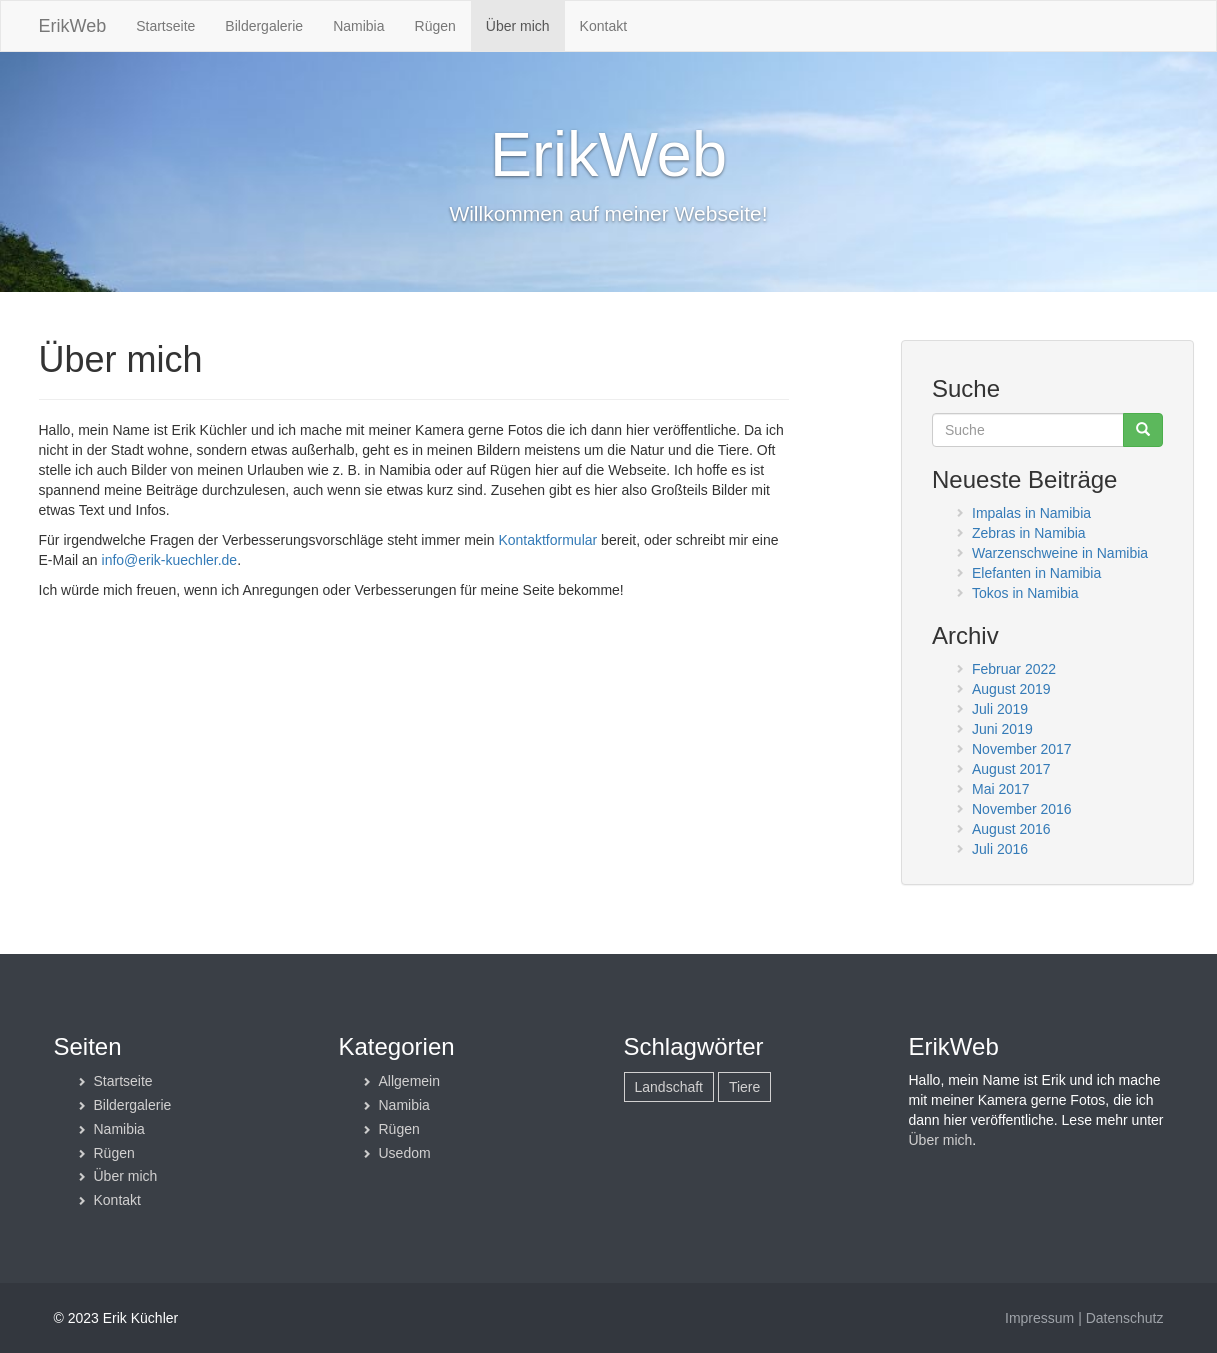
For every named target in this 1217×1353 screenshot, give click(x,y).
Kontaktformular (547, 540)
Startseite (165, 26)
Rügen (435, 26)
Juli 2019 (1000, 709)
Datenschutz (1125, 1318)
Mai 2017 (1001, 789)
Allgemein (409, 1081)
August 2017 (1011, 769)
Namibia (358, 26)
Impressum (1039, 1318)
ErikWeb (73, 26)
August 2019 (1011, 689)
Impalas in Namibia (1031, 513)
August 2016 (1011, 829)
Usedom (405, 1153)
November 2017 (1022, 749)
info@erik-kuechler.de (170, 560)
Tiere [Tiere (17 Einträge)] (744, 1087)
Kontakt (603, 26)
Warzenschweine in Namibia (1060, 553)
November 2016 (1022, 809)
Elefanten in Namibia (1036, 573)
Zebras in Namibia (1029, 533)
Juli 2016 (1000, 849)
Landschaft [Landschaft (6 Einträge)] (669, 1087)
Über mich (518, 26)
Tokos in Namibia (1025, 593)
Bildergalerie (264, 26)
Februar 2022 (1014, 669)
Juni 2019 (1002, 729)
